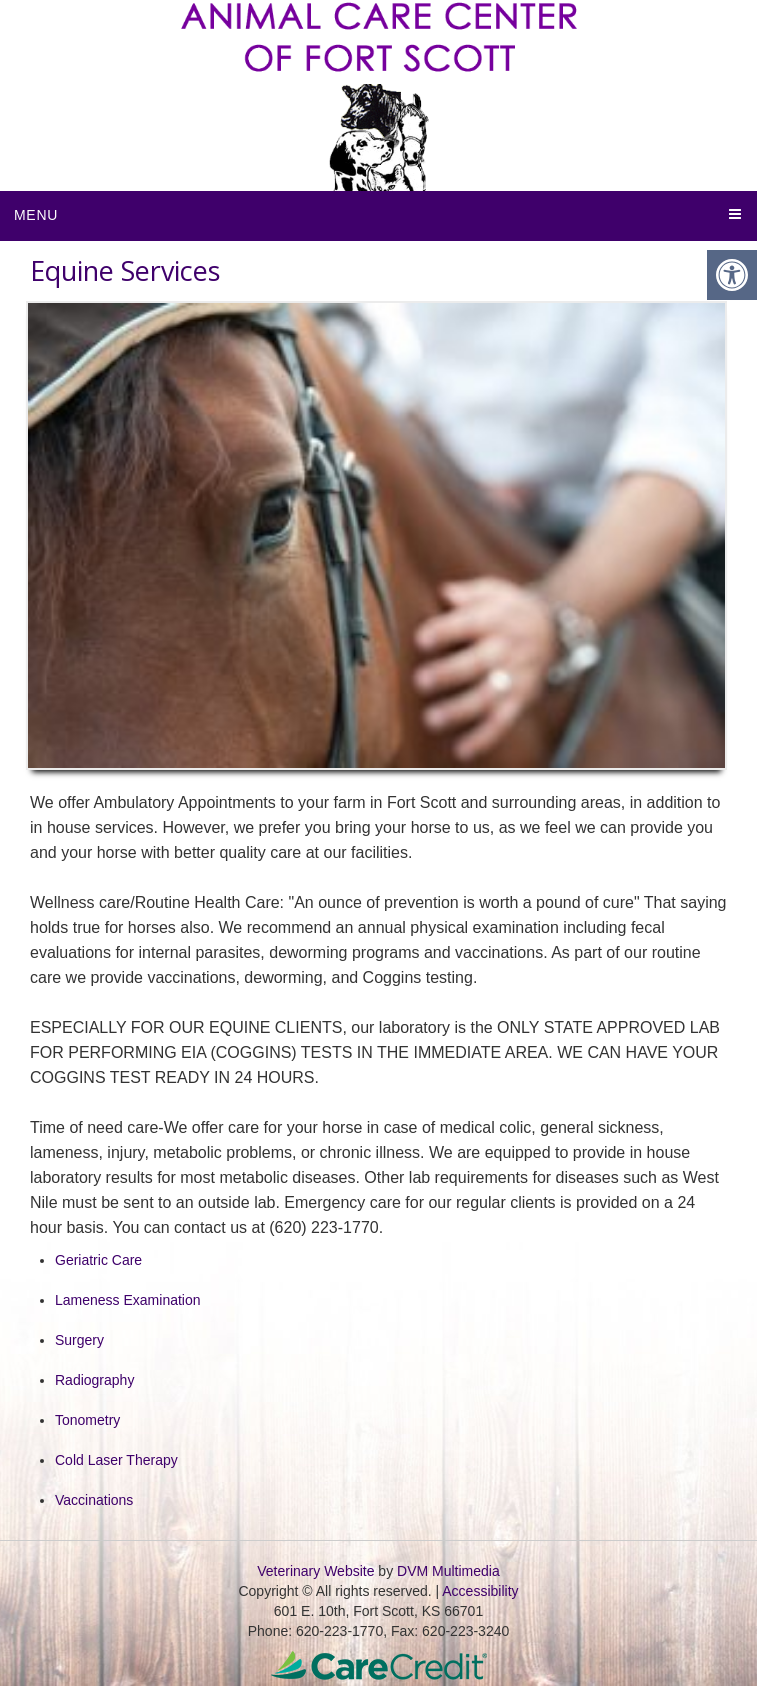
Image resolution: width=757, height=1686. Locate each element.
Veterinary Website (315, 1571)
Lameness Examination (128, 1300)
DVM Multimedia (448, 1571)
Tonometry (87, 1420)
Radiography (94, 1380)
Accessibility (480, 1591)
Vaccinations (94, 1500)
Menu (36, 215)
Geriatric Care (98, 1260)
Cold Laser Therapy (116, 1460)
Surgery (79, 1340)
